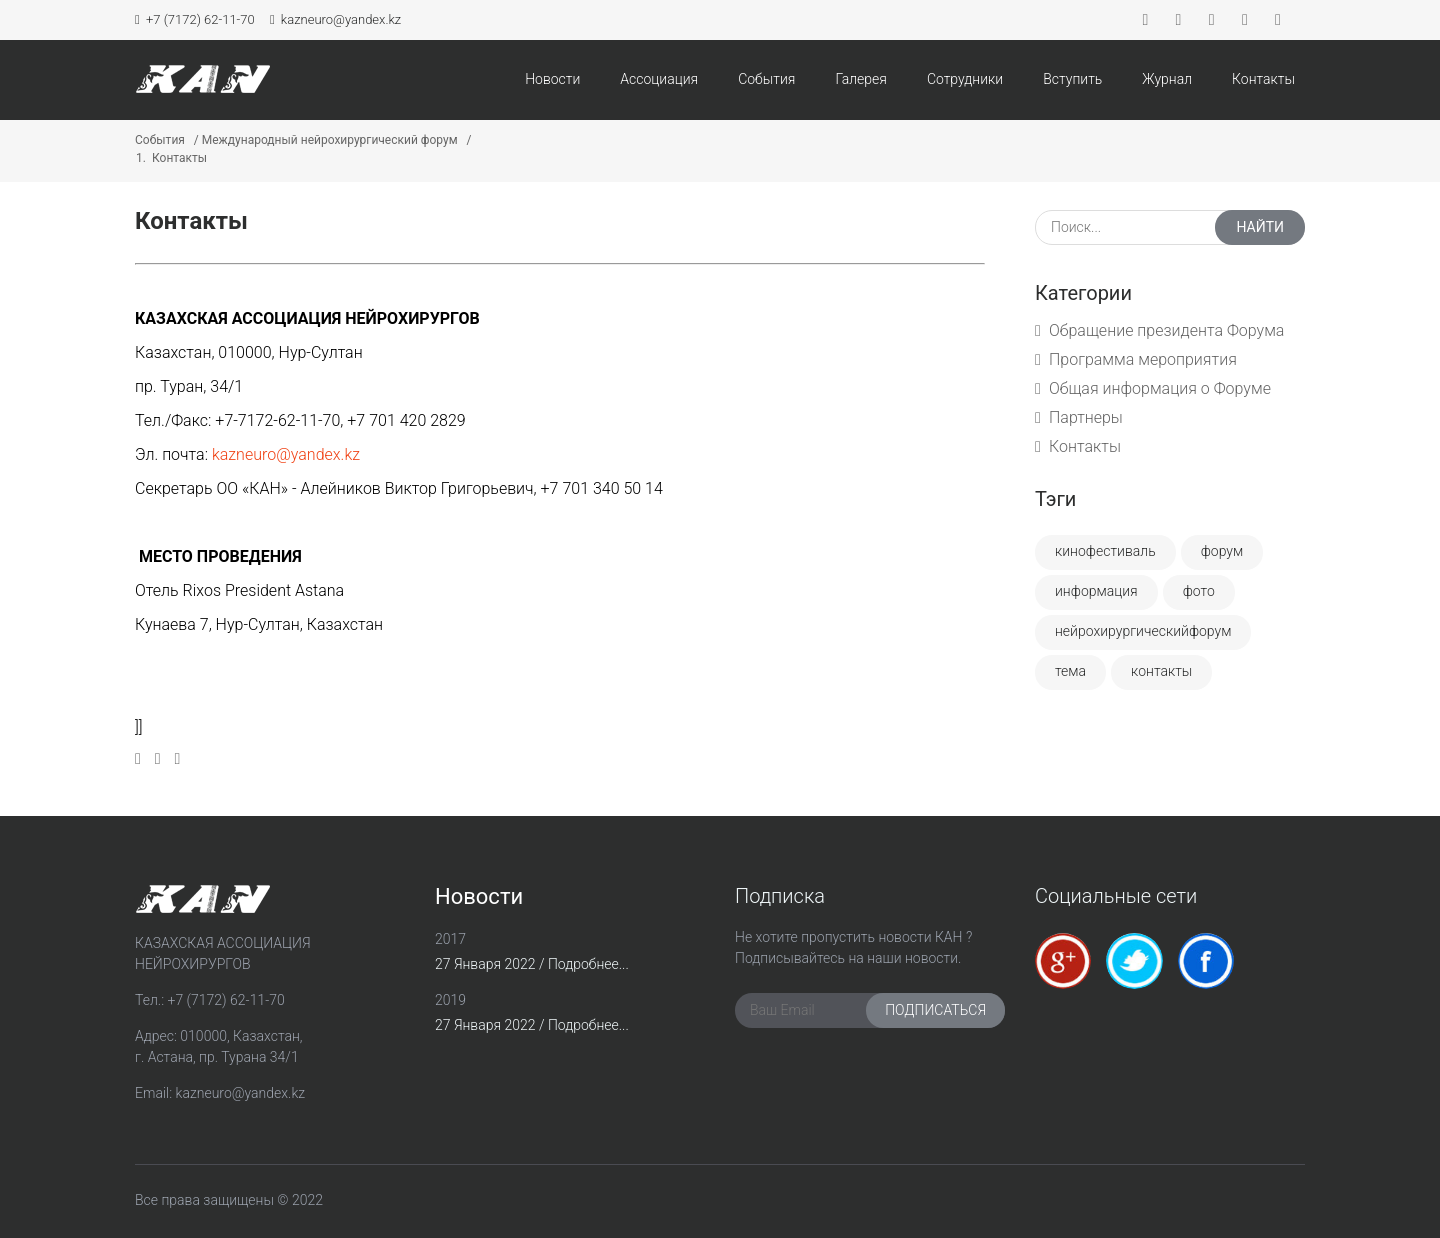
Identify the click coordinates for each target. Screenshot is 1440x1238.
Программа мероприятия (1143, 359)
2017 (450, 939)
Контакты (1263, 79)
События (766, 79)
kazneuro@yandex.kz (335, 19)
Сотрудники (965, 79)
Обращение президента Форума (1166, 330)
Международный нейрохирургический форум (330, 140)
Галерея (861, 79)
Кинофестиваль (1105, 551)
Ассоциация (659, 79)
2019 (450, 1000)
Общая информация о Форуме (1160, 388)
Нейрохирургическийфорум (1143, 631)
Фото (1199, 591)
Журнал (1167, 79)
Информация (1096, 591)
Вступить (1072, 79)
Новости (552, 79)
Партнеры (1086, 417)
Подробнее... (588, 964)
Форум (1222, 551)
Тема (1070, 671)
